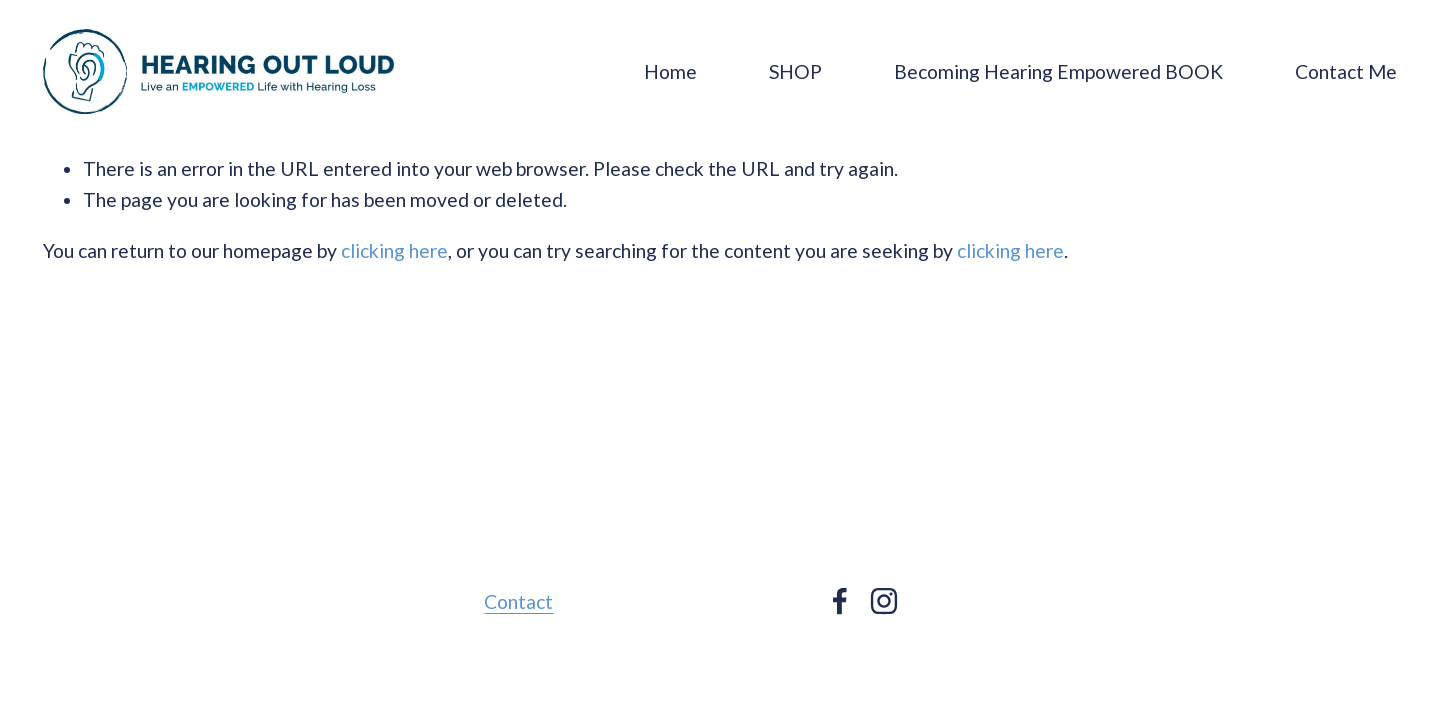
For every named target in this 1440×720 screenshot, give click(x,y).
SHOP (795, 71)
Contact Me (1346, 71)
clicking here (394, 250)
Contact (518, 601)
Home (670, 71)
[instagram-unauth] (884, 601)
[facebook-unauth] (840, 601)
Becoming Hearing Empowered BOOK (1058, 71)
